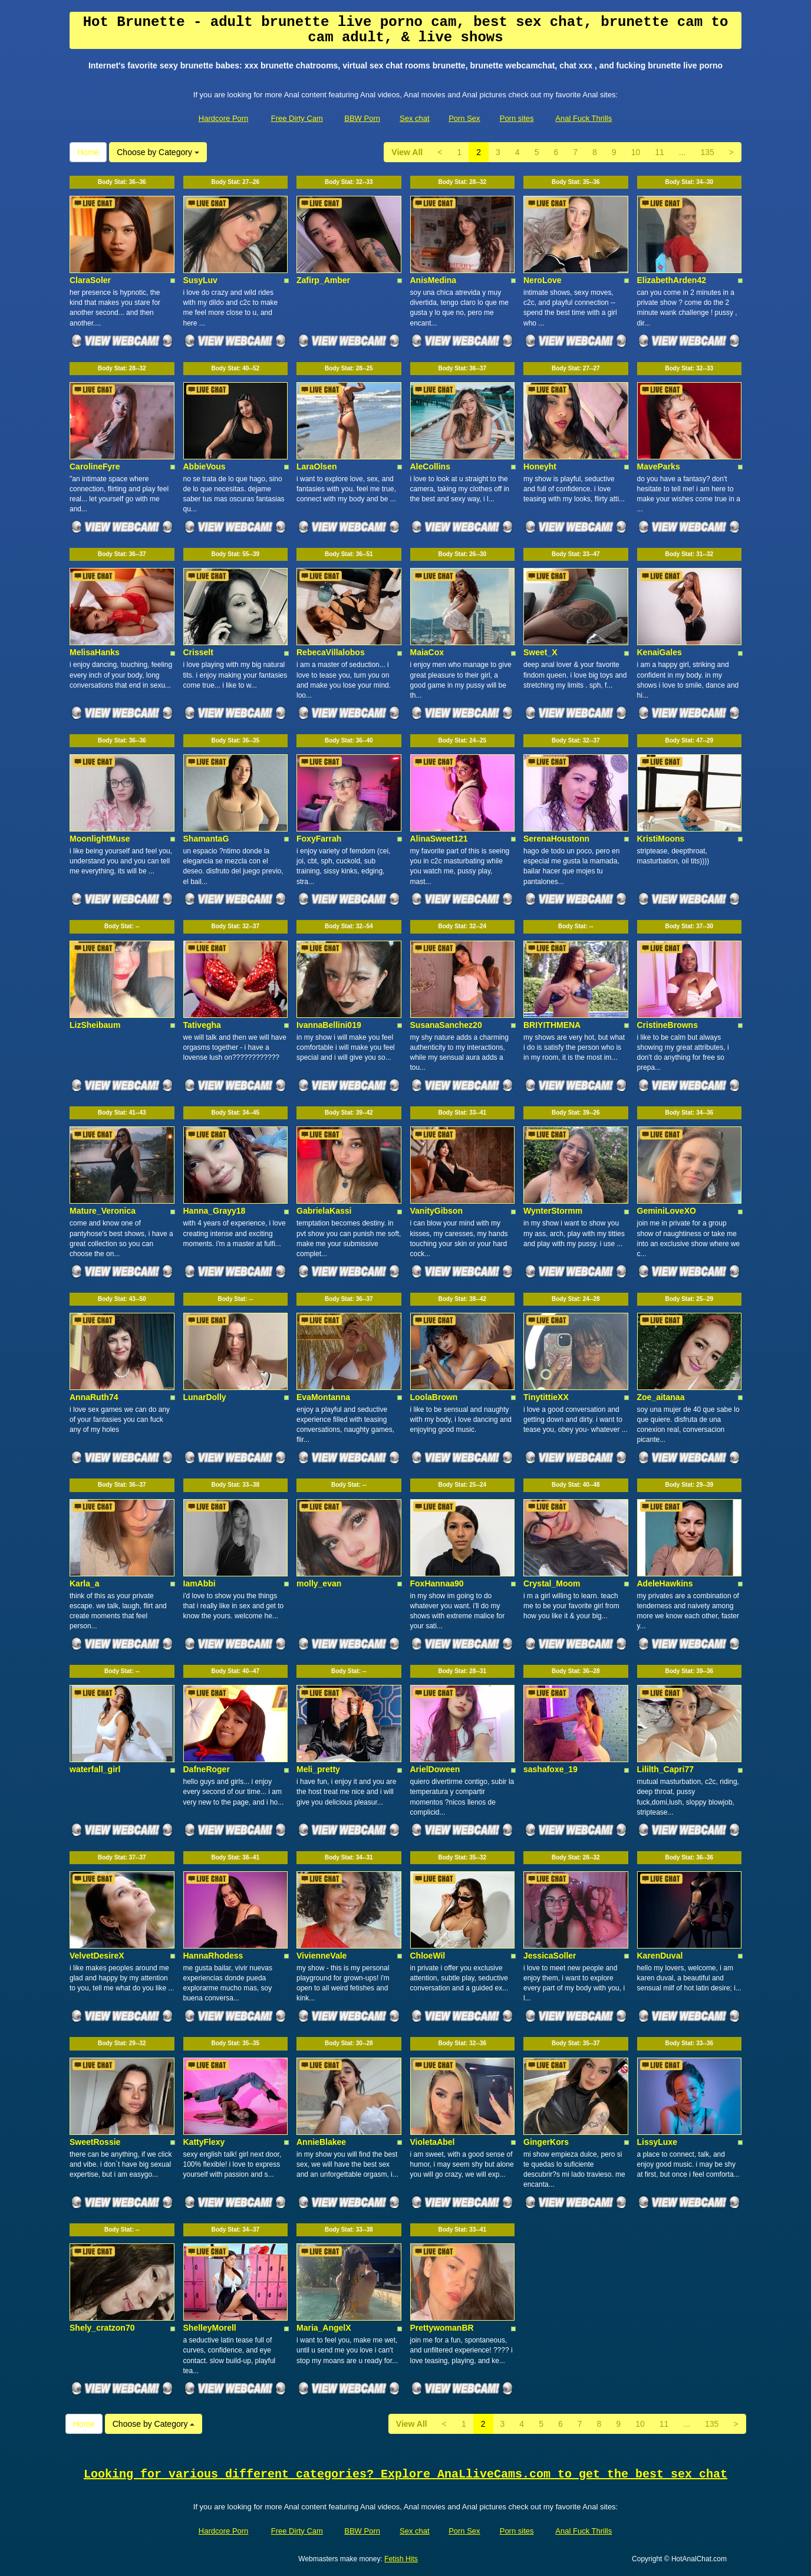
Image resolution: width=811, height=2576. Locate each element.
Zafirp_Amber (323, 280)
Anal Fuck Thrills (583, 118)
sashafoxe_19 (550, 1769)
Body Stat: (122, 182)
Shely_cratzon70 (102, 2327)
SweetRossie (95, 2142)
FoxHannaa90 (437, 1583)
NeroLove (542, 280)
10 (636, 152)
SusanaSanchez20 (446, 1025)
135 (707, 152)
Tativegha (202, 1025)
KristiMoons (661, 838)
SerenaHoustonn (556, 838)
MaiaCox (427, 652)
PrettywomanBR (442, 2327)
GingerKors (546, 2142)
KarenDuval (660, 1955)
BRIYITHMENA (552, 1025)
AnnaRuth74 (94, 1397)
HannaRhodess (213, 1955)
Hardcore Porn (224, 118)
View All (407, 152)
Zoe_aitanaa (661, 1397)
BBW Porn (362, 118)
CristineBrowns (667, 1025)
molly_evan (318, 1583)
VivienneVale (321, 1955)
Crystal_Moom (551, 1583)
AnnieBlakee (321, 2142)
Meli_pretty (318, 1769)
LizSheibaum (95, 1025)
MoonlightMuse (100, 838)
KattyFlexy (204, 2142)
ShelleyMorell (209, 2327)
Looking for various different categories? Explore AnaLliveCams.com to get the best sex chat (405, 2474)
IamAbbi (199, 1583)
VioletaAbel (432, 2142)
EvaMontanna (323, 1397)
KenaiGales (659, 652)
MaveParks (658, 466)
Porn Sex (464, 118)
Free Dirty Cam (297, 118)
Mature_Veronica (103, 1210)
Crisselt (198, 652)
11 (659, 152)
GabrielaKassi (323, 1210)
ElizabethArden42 (671, 280)
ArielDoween (435, 1769)
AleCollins (430, 466)
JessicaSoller (549, 1955)
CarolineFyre (95, 466)
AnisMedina (433, 280)
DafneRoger (206, 1769)
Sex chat (415, 118)
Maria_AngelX (323, 2327)
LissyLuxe (657, 2142)
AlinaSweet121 (439, 838)
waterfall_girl (95, 1769)
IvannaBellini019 (328, 1025)
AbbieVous (204, 466)
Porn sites (517, 118)
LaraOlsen (316, 466)
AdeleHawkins (665, 1583)
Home (88, 152)
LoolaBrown (434, 1397)
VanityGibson (436, 1210)
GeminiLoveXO (666, 1210)
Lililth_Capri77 (665, 1769)
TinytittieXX (546, 1397)
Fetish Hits (401, 2559)
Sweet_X (540, 652)
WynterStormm (552, 1210)
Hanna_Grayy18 (214, 1210)
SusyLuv (200, 280)
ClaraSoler (90, 280)
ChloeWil (428, 1955)
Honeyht (539, 466)
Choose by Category (158, 152)
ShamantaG (206, 838)
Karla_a (85, 1583)
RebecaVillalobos (330, 652)
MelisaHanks (95, 652)
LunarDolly (204, 1397)
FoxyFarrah (318, 838)
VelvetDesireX (97, 1955)
